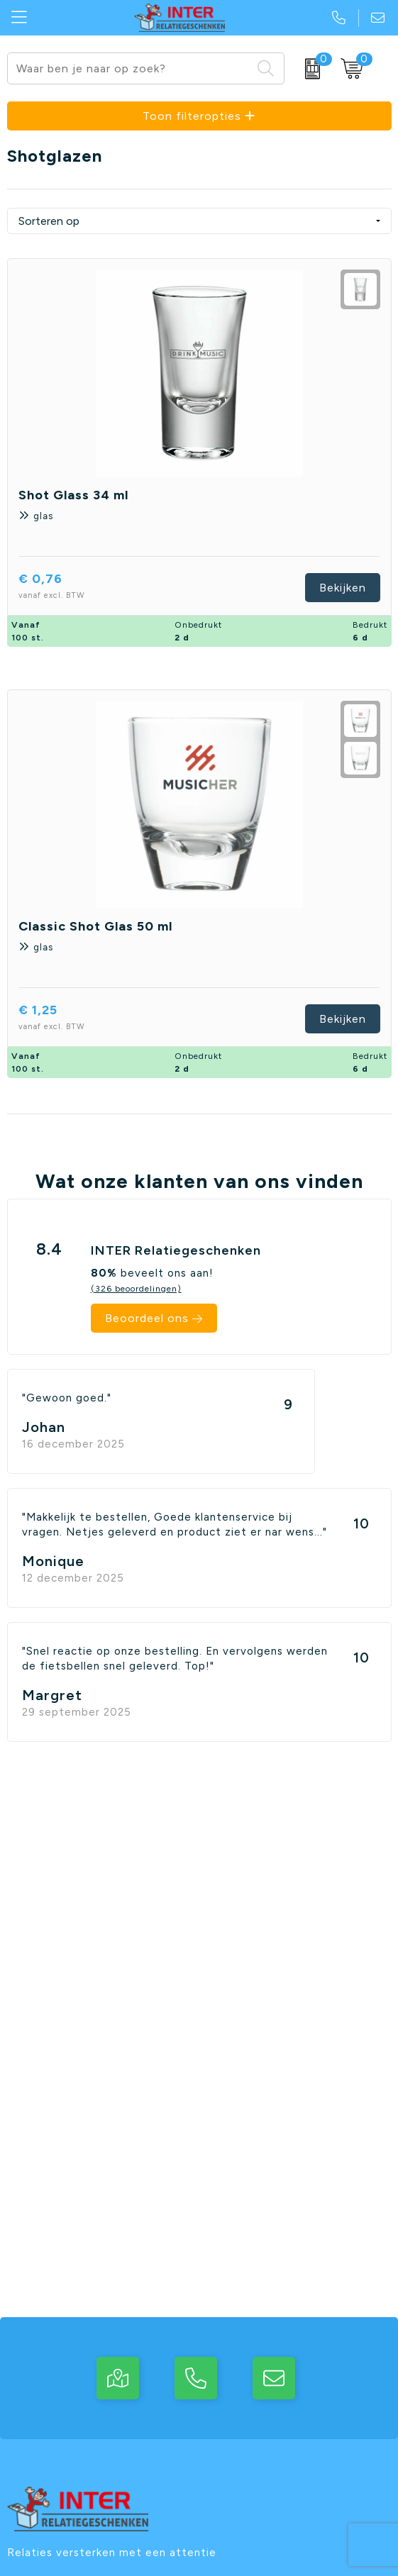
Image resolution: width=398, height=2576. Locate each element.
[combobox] (129, 68)
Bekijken (342, 587)
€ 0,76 (73, 587)
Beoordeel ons (147, 1318)
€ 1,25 (71, 1019)
